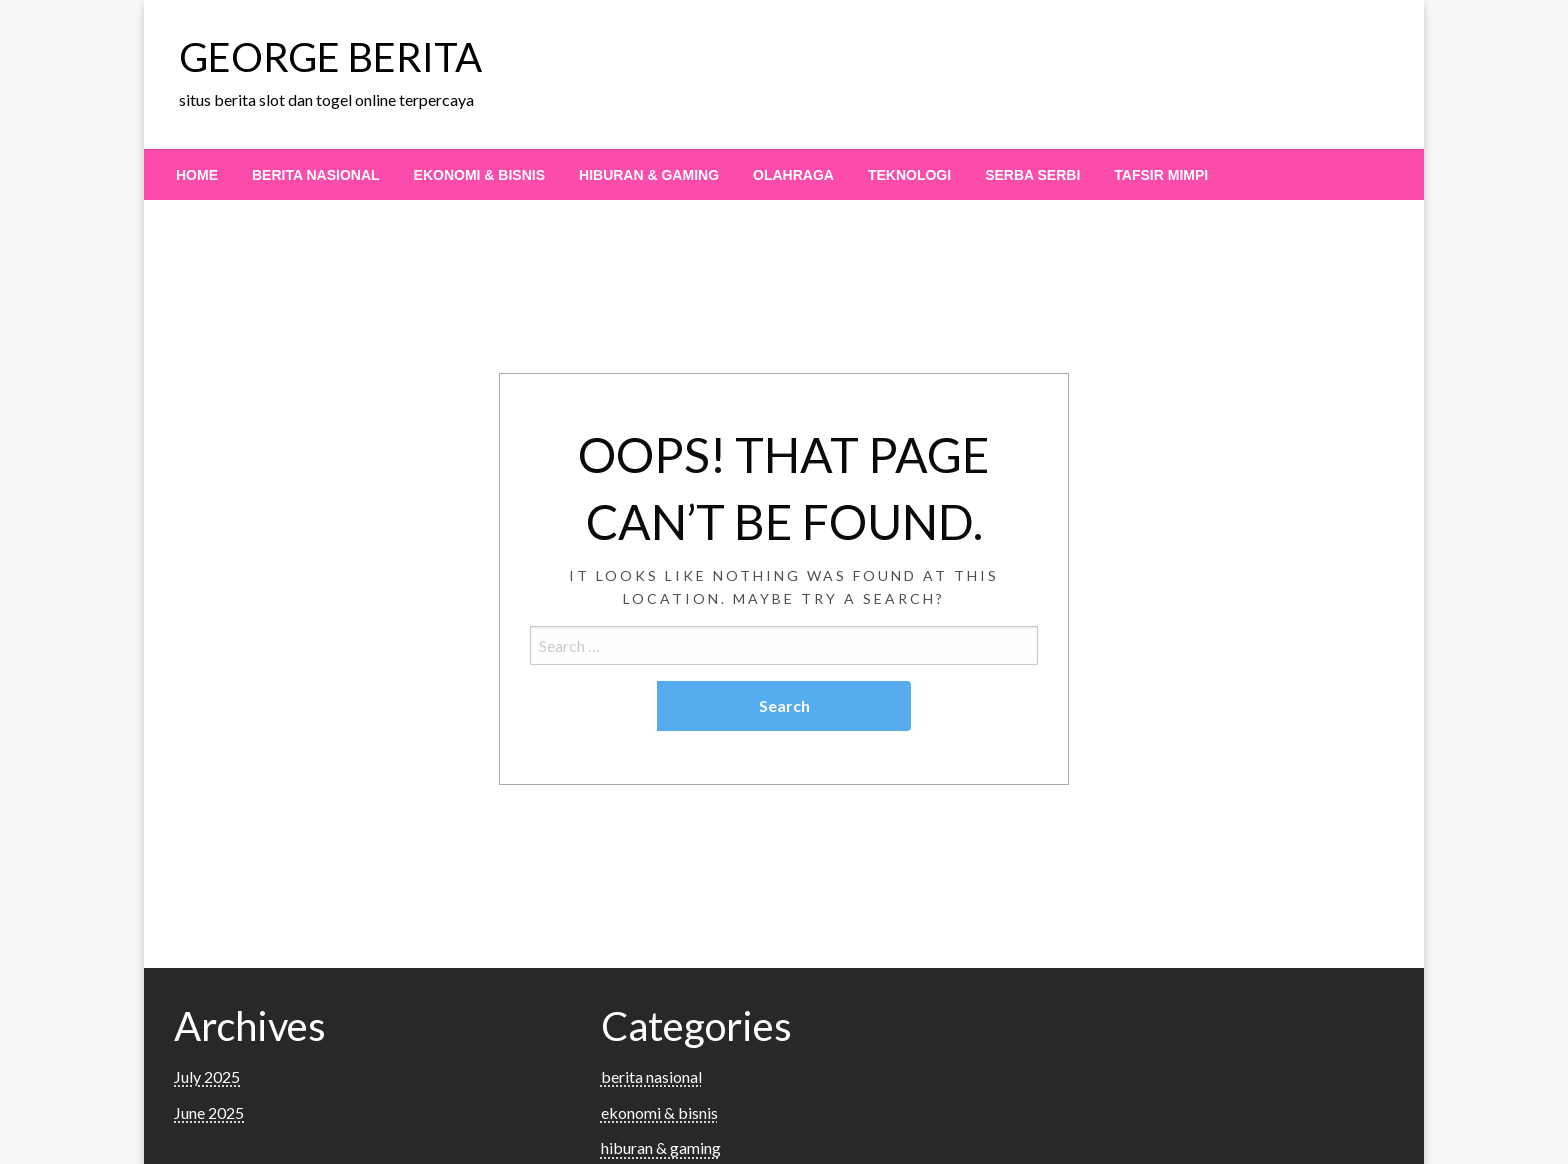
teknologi (909, 175)
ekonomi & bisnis (479, 175)
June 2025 (209, 1112)
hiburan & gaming (649, 175)
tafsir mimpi (1161, 175)
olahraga (793, 175)
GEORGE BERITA (330, 57)
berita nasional (316, 175)
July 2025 (207, 1076)
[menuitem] (197, 175)
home (197, 175)
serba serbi (1032, 175)
